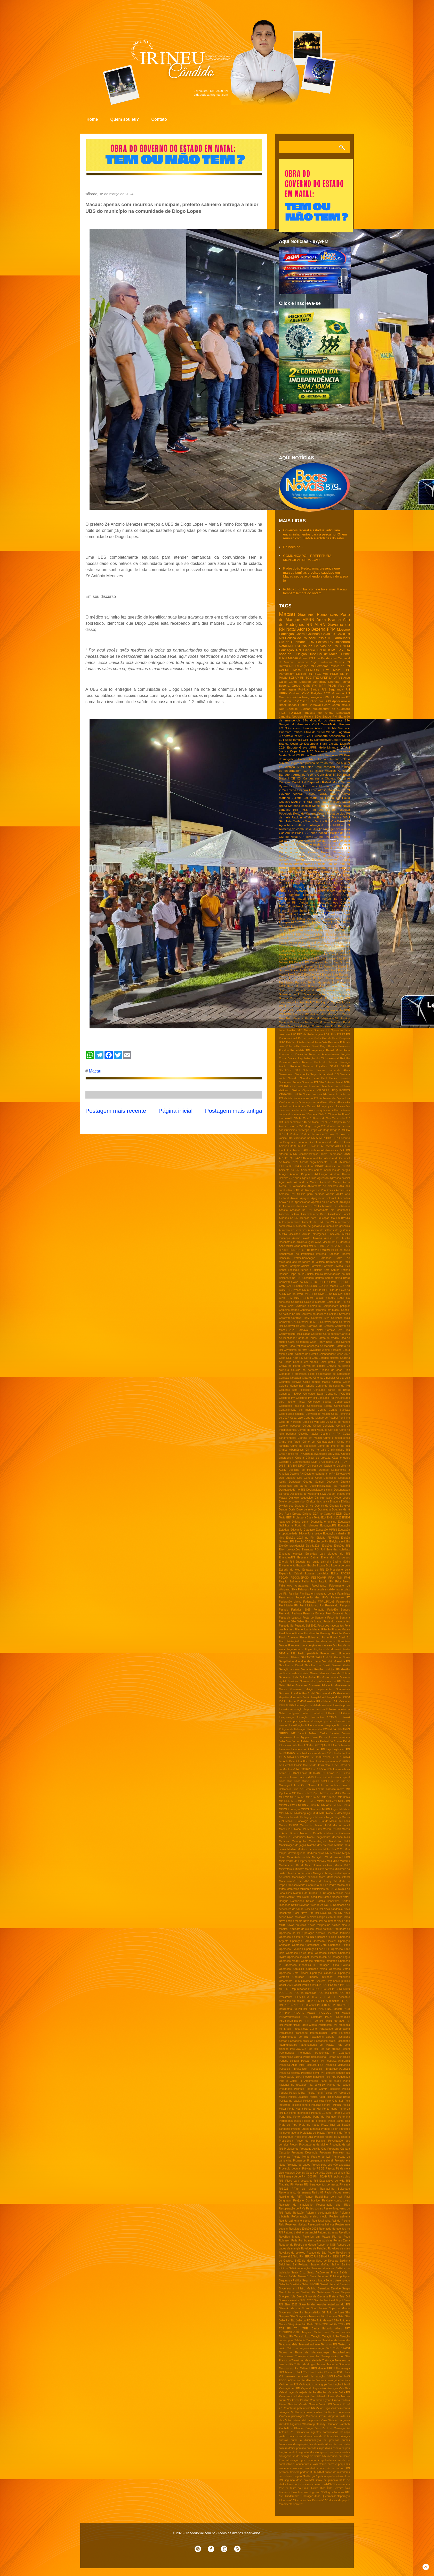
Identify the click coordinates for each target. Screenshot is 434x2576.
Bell (347, 1266)
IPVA (346, 871)
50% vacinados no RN (301, 1138)
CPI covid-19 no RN (314, 836)
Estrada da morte (300, 978)
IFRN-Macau (324, 1701)
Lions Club (285, 1781)
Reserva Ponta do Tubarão (320, 1062)
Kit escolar (285, 1745)
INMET (335, 793)
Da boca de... (293, 547)
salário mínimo (341, 1110)
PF (348, 669)
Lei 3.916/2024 (341, 1757)
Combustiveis (341, 704)
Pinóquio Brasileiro (312, 2076)
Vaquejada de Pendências (310, 2392)
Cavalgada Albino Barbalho (324, 1349)
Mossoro (325, 1022)
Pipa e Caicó (288, 2080)
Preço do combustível (310, 2140)
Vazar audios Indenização (294, 2396)
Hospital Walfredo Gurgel (312, 871)
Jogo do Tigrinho (330, 1002)
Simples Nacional (324, 2300)
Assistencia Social (339, 1214)
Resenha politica (289, 1062)
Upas (347, 2372)
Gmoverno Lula (288, 1677)
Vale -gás (332, 2388)
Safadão (308, 1070)
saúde (307, 646)
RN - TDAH (320, 2176)
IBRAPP (338, 998)
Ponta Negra (295, 2108)
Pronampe (299, 2160)
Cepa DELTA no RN (291, 1357)
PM (295, 2009)
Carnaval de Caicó (338, 938)
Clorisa (336, 1381)
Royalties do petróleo (292, 2252)
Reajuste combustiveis (336, 2200)
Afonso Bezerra (311, 629)
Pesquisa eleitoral (289, 2072)
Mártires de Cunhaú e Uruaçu (312, 1893)
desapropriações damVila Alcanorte (315, 2444)
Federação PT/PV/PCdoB (319, 1601)
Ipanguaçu (343, 712)
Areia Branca (328, 619)
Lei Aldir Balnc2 (288, 1761)
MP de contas (307, 1801)
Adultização (321, 1174)
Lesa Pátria (322, 1777)
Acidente (299, 914)
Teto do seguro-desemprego (305, 2348)
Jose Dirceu (319, 1737)
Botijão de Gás (340, 832)
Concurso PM (287, 1397)
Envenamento (287, 1565)
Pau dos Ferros (322, 809)
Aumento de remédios (293, 1230)
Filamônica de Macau (307, 1629)
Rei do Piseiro (341, 2220)
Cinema (318, 1377)
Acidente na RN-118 (337, 1166)
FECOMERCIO (300, 1577)
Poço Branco (328, 1046)
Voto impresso (310, 2420)
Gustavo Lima (287, 1693)
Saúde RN (318, 689)
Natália (310, 1901)
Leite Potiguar (303, 1010)
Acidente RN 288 (327, 1162)
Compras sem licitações (295, 1389)
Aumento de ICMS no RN (318, 1222)
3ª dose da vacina (319, 910)
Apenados (344, 1198)
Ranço (308, 2196)
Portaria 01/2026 (321, 2112)
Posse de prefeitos (314, 2120)
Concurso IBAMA (290, 1393)
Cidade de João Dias (335, 1370)
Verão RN (325, 2404)
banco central (297, 2436)
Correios (284, 782)
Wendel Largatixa (339, 2420)
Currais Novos (318, 852)
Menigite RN (320, 1857)
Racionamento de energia (295, 2192)
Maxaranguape (297, 1853)
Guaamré (301, 1685)
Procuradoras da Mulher (314, 2144)
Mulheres (305, 1889)
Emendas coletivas (338, 1549)
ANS (347, 1154)
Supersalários (312, 2312)
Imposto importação (291, 1709)
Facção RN (326, 1581)
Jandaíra (307, 875)
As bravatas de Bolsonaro (334, 1206)
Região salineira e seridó (294, 2220)
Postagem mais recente (115, 1111)
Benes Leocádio (289, 1270)
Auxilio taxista (301, 1238)
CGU (340, 1282)
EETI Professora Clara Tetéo (303, 1517)
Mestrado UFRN (339, 1857)
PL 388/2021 (308, 2005)
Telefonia (299, 2340)
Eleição (333, 743)
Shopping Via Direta (291, 2296)
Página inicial (175, 1111)
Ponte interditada (299, 2112)
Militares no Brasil (291, 1865)
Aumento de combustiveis (323, 918)
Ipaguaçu (330, 1725)
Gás (298, 1693)
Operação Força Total (299, 1953)
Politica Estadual (298, 2096)
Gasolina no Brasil (317, 1665)
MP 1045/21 (297, 1797)
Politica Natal (317, 2096)
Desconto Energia (338, 1481)
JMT (292, 1733)
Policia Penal (315, 2092)
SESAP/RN (327, 894)
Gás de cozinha (290, 697)
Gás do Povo (322, 998)
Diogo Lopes (342, 1497)
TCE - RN (344, 2324)
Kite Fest (298, 1745)
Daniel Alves (327, 958)
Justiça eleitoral (294, 1006)
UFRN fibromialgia (338, 2368)
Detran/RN (330, 966)
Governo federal (291, 793)
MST (315, 1813)
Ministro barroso (324, 1869)
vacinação (298, 906)
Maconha (337, 1837)
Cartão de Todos (306, 1338)
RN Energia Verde (290, 2176)
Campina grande (289, 1310)
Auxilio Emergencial (327, 829)
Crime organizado (292, 852)
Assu (346, 677)
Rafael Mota (334, 1050)
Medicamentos (289, 879)
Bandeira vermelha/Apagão (297, 1258)
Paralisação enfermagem (334, 2028)
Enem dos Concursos (335, 1557)
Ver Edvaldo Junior (323, 2396)
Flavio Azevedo (288, 1637)
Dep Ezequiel (288, 708)
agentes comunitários (324, 2432)
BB (306, 832)
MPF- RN (344, 1801)
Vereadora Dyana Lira (323, 2400)
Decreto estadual (320, 856)
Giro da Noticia (340, 1673)
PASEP (316, 1985)
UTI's (304, 2372)
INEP (282, 1705)
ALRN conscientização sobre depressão (316, 1154)
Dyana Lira (286, 786)
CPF (309, 1290)
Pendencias (329, 658)
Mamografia (299, 1841)
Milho (336, 1861)
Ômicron (295, 693)
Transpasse (286, 2356)
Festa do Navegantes (337, 1621)
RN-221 (283, 2188)
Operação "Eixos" (326, 1937)
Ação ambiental (303, 1246)
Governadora (330, 1677)
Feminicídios (286, 982)
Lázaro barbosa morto (330, 1789)
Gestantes (307, 1669)
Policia (308, 716)
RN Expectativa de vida (329, 2180)
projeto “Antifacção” (305, 2476)
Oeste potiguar (324, 1929)
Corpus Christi (311, 1425)
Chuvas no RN (326, 646)
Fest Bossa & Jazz (338, 1613)
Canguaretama (313, 778)
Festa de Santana (338, 1617)
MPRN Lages (330, 1809)
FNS (339, 1577)
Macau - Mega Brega (328, 1817)
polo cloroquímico (319, 1110)
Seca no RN (302, 1074)
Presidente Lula (303, 2136)
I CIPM (346, 1697)
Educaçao (301, 662)
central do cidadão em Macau (297, 1106)
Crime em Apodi (290, 1441)
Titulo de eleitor (314, 732)
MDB (346, 875)
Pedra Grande (322, 1038)
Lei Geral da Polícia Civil (293, 1765)
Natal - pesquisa (312, 1897)
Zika (347, 1102)
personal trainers (289, 2472)
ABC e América (293, 1150)
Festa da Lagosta (290, 1617)
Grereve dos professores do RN (320, 1681)
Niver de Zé (316, 1905)
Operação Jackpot (298, 1957)
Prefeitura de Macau (312, 2132)
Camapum (314, 1306)
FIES (282, 712)
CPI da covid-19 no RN (323, 1294)
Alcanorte (321, 735)
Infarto (306, 1713)
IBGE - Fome (287, 1701)
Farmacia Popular (325, 863)
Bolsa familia (315, 1274)
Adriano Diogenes (301, 1174)
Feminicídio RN (288, 1605)
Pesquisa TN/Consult (293, 2068)
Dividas (345, 1501)
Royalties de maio (339, 2248)
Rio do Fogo (341, 2236)
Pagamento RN (327, 2025)
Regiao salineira (339, 2216)
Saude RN (329, 716)
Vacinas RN (319, 1094)
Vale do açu (286, 2392)
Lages (328, 1006)
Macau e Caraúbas (312, 1833)
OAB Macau (304, 1030)
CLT (347, 1282)
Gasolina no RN (339, 790)
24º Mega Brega (327, 1130)
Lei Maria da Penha (319, 797)
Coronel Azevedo (290, 1425)
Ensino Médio (341, 1561)
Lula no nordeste (329, 1785)
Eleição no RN (329, 786)
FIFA (331, 1577)
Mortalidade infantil (338, 1877)
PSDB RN (337, 673)
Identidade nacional (320, 1705)
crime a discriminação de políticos (315, 2440)
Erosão (311, 1565)
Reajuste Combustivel (306, 2200)
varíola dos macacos (292, 1114)
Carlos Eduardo (300, 681)
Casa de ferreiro (298, 1341)
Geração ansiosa (289, 1669)
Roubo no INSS (326, 2244)
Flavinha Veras (341, 1633)
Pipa (327, 2076)
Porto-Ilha (344, 2116)
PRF (296, 809)
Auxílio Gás (331, 1238)
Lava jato (284, 1749)
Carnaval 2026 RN (308, 1322)
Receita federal (325, 890)
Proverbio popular (290, 2168)
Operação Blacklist (324, 1941)
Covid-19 (328, 634)
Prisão (283, 677)
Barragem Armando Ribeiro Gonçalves (305, 774)
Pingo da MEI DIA (290, 2076)
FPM (331, 629)
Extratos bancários (316, 1573)
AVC (299, 1158)
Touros (309, 821)
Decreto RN (296, 1473)
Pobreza (299, 2088)
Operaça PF (321, 1030)
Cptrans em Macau (310, 1437)
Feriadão (319, 1609)
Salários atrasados (322, 2268)
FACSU (345, 1573)
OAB (321, 879)
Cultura (299, 1457)
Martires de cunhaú (310, 1849)
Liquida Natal (318, 1781)
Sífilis (318, 2324)
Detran (345, 782)
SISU (346, 817)
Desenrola (297, 966)
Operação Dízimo (339, 1945)
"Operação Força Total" (322, 906)
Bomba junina (333, 1278)
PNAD (320, 2009)
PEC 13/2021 (323, 1989)
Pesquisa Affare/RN (337, 2060)
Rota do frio (286, 2244)
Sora (314, 2308)
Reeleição (301, 1054)
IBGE (317, 673)
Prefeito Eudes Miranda (305, 2128)
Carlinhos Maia (340, 1318)
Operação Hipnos (325, 1953)
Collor (346, 1381)
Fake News (342, 1581)
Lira (330, 1781)
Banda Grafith (297, 704)
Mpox (316, 805)
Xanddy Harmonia (327, 2424)
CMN (282, 1286)
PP (281, 2012)
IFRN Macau (288, 658)
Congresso (329, 950)
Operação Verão (339, 1969)
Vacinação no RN (289, 2388)
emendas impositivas (319, 2448)
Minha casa (308, 879)
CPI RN (308, 739)
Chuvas (330, 778)
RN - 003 (307, 2176)
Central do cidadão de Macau (325, 942)
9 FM (297, 1146)
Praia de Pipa (288, 2124)
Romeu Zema (341, 2240)
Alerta (346, 1182)
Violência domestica (337, 2412)
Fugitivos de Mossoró (327, 1649)
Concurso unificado (309, 950)
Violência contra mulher (306, 2412)
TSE (298, 646)
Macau (95, 1071)
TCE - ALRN (329, 2324)
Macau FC (306, 1825)
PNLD (346, 2009)
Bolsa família (293, 739)
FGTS (283, 728)
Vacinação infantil (339, 2384)
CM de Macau (328, 654)
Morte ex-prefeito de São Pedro (317, 1885)
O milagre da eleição (301, 1929)
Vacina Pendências (304, 2380)
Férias (295, 1657)
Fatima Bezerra (297, 790)
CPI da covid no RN (327, 930)
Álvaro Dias (318, 2488)
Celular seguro (297, 942)
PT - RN (304, 2020)
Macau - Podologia (296, 1821)
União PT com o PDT (329, 2372)
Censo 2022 (342, 1354)
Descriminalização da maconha (330, 1485)
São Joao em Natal (332, 2316)
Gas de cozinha (311, 1661)
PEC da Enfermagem (310, 1034)
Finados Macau (340, 1629)
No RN (328, 1905)
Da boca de (300, 856)
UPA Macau (286, 2372)
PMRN (312, 2009)
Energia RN (286, 1561)
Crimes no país (316, 1449)
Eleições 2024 (312, 974)
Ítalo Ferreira (335, 2488)
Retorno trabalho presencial (300, 2232)
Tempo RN (329, 898)
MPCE (321, 1801)
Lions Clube (301, 1781)
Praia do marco (309, 2124)
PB (327, 879)
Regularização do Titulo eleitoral (318, 1058)
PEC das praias (327, 1993)
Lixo (336, 1781)
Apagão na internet (323, 1198)
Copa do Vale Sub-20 (315, 1421)
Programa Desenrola (305, 2152)
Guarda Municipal (290, 998)
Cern (347, 942)
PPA (287, 2012)
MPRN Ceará (341, 1805)
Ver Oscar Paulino (298, 2400)
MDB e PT (298, 801)
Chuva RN (343, 1362)
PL (342, 2001)
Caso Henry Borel (321, 1341)
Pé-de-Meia (297, 1050)
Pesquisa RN (334, 755)
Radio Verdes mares (337, 2192)
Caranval (284, 1318)
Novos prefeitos (296, 1925)
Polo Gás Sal (334, 2100)
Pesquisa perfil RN (312, 2072)
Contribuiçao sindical (291, 1413)
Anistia (330, 1194)
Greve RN (306, 658)
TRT (347, 2328)
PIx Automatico (330, 2001)
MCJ (310, 751)
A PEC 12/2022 (310, 1146)
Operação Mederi (289, 1961)
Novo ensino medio (290, 1921)
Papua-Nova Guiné (305, 2028)
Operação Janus (319, 1957)
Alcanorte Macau (330, 1182)
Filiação (326, 1629)
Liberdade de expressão (328, 1010)
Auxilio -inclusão (289, 1234)
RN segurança (315, 1050)
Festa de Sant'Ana (314, 1617)
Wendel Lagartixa (338, 732)
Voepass (333, 2416)
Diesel (341, 966)
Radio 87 (317, 2192)
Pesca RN (317, 2060)
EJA (323, 1517)
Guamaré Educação (321, 1685)
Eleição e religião (339, 1541)
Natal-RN (286, 646)
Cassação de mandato (321, 1346)
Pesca (305, 2060)
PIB (308, 2001)
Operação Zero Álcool (293, 1973)
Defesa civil (343, 1473)
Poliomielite (293, 1046)
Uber (312, 2372)
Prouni (321, 813)
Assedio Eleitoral (289, 1214)
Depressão (330, 1477)
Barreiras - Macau (333, 1266)
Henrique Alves (312, 728)
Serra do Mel (324, 763)
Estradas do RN (313, 1569)
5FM (319, 1138)
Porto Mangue (302, 2116)
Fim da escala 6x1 (324, 982)
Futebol (312, 986)
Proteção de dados (298, 2164)
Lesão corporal (340, 1777)
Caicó (283, 681)
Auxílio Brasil (294, 832)
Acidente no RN (289, 1170)
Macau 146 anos (339, 1821)
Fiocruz (298, 1633)
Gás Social (308, 1693)
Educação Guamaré (303, 1529)
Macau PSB (286, 1829)
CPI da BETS (321, 1290)
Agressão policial (339, 1178)
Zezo (317, 2428)
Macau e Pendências (292, 1837)
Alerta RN (285, 1186)
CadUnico (297, 1302)
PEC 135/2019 (341, 1989)
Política (297, 732)
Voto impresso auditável (313, 1102)
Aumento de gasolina (309, 1226)
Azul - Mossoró (341, 1242)
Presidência (286, 2140)
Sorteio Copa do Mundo (334, 2308)
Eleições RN (342, 1545)
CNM (305, 693)
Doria (292, 1509)
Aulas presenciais (289, 1222)
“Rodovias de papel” (337, 2500)
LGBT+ (308, 1745)
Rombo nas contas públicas (315, 2240)
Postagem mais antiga (233, 1111)
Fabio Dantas (326, 978)
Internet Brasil (289, 875)
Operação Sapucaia (291, 1969)
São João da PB (300, 2320)
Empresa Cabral (307, 1557)
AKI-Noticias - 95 (331, 1150)
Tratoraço (328, 2360)
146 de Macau (311, 1122)
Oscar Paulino (302, 1985)
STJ (297, 1070)
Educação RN (290, 650)
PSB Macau (342, 2012)
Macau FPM (323, 1825)
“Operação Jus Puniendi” (308, 2500)
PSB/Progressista (289, 2017)
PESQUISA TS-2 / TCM (312, 1997)
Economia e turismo (323, 1521)
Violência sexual (316, 2416)
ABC (338, 1146)
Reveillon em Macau (316, 2236)
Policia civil (315, 701)
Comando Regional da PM (333, 1385)
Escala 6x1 (323, 1565)
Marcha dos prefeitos (320, 1845)
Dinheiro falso (323, 1497)
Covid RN (299, 782)
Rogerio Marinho (301, 1066)
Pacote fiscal (291, 2025)
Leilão (290, 1010)
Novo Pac (337, 1026)
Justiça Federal (320, 1741)
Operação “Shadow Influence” (312, 1977)
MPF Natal (322, 801)
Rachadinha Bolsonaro (335, 2188)
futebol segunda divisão (303, 2452)
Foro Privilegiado (289, 1641)
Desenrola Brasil (315, 743)
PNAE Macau (333, 2009)
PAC (293, 1034)
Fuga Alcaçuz (295, 1649)
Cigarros (307, 1377)
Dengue (309, 650)
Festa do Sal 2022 (306, 1625)
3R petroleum (288, 735)
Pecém (346, 2048)
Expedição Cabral (290, 1573)
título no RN (294, 2484)
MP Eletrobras (287, 1801)
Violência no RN (289, 1102)
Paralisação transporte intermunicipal (303, 2032)
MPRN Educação (289, 1809)
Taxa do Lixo (302, 2336)
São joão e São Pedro (301, 2324)
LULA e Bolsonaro (339, 1745)
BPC (316, 1246)
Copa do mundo (340, 1421)
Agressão (323, 1178)
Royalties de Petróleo (314, 2248)
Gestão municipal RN (327, 1669)
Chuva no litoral (289, 1365)
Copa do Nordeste (290, 1421)
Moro (322, 1877)
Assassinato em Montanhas (332, 1210)
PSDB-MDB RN (288, 2020)
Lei (339, 875)
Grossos (332, 994)
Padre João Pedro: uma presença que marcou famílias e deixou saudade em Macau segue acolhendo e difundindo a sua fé (315, 574)
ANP (289, 914)
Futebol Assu (328, 1653)
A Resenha (327, 1146)
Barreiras (316, 1266)
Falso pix (303, 1589)
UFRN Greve (317, 2368)
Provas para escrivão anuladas (330, 2164)
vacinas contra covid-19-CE (318, 2484)
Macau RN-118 (332, 1829)
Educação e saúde (310, 1533)
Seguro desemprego (338, 2280)
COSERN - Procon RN (292, 1290)
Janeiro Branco (340, 1733)
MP (287, 1797)
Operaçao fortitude (338, 1933)
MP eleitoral (312, 1014)
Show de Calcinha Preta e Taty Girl (327, 2296)
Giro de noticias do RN (305, 990)
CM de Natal (288, 836)
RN (309, 624)
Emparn (344, 724)
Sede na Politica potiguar (334, 2276)
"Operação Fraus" (339, 1114)
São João (285, 821)
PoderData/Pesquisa (327, 1042)
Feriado (283, 1609)
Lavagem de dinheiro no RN (308, 1749)
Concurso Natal (313, 1393)
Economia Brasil (337, 860)
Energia (333, 681)
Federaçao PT (340, 1597)
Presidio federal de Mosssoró (332, 2136)
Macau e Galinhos (338, 1833)
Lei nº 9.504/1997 (321, 1769)
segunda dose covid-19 (299, 2480)
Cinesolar (329, 1377)
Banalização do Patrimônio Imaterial (302, 1254)
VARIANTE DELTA (290, 1094)
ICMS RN (309, 685)
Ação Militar (286, 1246)
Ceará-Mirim (329, 724)
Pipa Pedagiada (340, 2076)
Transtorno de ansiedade (307, 2360)
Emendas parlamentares (295, 863)
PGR (327, 1034)
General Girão (341, 1665)
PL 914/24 (339, 2005)
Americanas (335, 914)
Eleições (327, 1545)
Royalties (321, 1066)
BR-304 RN (308, 922)
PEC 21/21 (285, 1993)
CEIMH (331, 1282)
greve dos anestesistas (335, 2452)
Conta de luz (288, 848)
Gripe (290, 1685)
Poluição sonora (300, 2104)
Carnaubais (341, 638)
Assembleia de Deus (314, 1214)
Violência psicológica (291, 2416)
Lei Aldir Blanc (306, 1761)
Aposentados (302, 1202)
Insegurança (286, 1717)
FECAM (283, 1577)
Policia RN (330, 2092)
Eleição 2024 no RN (300, 1537)
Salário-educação (299, 2268)
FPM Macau (332, 669)
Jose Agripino (301, 1737)
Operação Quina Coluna (333, 1965)
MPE (323, 1014)
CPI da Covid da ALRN (300, 930)
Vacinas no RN (288, 2384)
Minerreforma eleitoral (318, 1865)
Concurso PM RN (306, 1397)
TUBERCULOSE (289, 2332)
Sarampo (314, 898)
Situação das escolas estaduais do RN (324, 2304)
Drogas (296, 1513)
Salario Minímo (319, 2264)
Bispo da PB (298, 1274)
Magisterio (328, 1018)
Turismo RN (287, 902)
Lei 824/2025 (287, 1753)
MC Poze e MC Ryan (305, 1793)
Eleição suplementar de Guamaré (325, 708)
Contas (322, 1409)
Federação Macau (290, 1601)
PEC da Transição (305, 1993)
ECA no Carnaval (324, 1513)
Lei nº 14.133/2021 (299, 1769)
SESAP (345, 1066)
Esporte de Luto (340, 1565)
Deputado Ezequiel (306, 860)
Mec (325, 673)
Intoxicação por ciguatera (294, 1721)
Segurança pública (302, 763)
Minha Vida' (342, 1865)
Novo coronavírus (298, 1917)
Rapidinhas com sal (328, 2196)
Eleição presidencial (291, 1545)
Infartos (318, 1713)
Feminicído (331, 1605)
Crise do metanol (339, 954)
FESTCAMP (318, 1577)
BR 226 (335, 1246)
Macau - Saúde (318, 1821)
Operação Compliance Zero (309, 1945)
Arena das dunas (293, 1206)
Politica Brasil (309, 1046)
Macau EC (334, 1014)
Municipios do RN (322, 1889)
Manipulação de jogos (292, 1845)
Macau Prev (314, 1829)
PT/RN (328, 2020)
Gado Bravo (342, 1657)
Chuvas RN (342, 662)
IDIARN (345, 747)
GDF (329, 1657)
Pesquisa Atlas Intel (291, 2064)
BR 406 (345, 1246)
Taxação (316, 2336)
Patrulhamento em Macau (317, 2044)
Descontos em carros (293, 1485)
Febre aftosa (317, 790)
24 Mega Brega (297, 910)
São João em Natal (331, 1082)
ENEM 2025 (307, 970)
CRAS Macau (340, 836)
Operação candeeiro (323, 1973)
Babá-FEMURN (320, 1250)
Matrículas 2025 (333, 1849)
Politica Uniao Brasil (338, 2096)
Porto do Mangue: (324, 2116)
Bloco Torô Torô (332, 922)
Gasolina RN (342, 1661)
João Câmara (325, 875)
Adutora (335, 1174)
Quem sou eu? (124, 119)
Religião (345, 1058)
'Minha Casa (301, 1118)
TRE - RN (289, 1086)
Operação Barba (300, 1941)
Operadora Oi (341, 1929)
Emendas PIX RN (313, 1549)
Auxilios (317, 1238)
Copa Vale (296, 1417)
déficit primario (297, 2448)
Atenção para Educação (314, 1218)
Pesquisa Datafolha (322, 887)
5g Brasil (316, 770)
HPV (333, 1693)
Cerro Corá (311, 1357)
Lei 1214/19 (302, 1757)
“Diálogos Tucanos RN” (336, 2492)
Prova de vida (336, 813)
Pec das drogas (330, 2048)
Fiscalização (311, 1633)
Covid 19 (296, 743)
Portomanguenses (290, 2120)
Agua (282, 1182)
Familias (293, 1593)
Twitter (304, 2368)
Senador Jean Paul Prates (318, 1078)
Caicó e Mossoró (314, 1302)
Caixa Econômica (289, 938)
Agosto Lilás (309, 1178)
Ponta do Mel (312, 2108)
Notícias (297, 716)
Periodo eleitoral (289, 2060)
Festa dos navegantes (330, 1625)
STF (328, 638)
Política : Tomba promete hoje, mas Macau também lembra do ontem (315, 591)
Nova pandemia (333, 1909)
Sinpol (339, 2300)
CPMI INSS (294, 1298)
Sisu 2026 (291, 2304)
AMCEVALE (306, 735)
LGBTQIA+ (320, 1745)
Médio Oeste (294, 1897)
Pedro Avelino (324, 883)
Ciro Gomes (342, 946)
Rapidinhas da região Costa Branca (316, 817)
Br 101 (318, 926)
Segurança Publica (290, 2280)
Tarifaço (298, 821)
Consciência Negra (319, 1405)
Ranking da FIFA (290, 2196)
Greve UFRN (308, 747)
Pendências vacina (290, 2056)
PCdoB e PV (336, 1985)
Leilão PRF (334, 1773)
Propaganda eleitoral (320, 2160)
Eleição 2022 (306, 654)
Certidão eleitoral (329, 1357)
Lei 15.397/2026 (320, 1757)
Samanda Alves (339, 1070)
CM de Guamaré (292, 642)
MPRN (308, 619)
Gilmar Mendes (319, 1673)
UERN (283, 693)
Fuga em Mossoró (301, 867)
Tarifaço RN (286, 2336)
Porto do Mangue (304, 813)
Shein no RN (310, 1082)
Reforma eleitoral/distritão (321, 2212)
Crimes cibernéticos (291, 1449)
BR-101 (283, 1250)
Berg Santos (331, 1270)
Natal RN (294, 755)
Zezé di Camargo (333, 2428)
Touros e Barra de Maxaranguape (304, 2352)
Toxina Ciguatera (303, 1090)
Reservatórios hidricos (321, 2224)
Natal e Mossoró (332, 1897)
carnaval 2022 (333, 766)
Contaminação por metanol (297, 1409)
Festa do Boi (303, 982)
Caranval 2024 (320, 1318)
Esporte (292, 747)
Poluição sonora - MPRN (326, 2104)
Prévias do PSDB (313, 2168)
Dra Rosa (285, 1513)
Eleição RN (304, 673)
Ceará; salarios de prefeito (302, 1354)
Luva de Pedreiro (304, 1789)
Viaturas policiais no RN (300, 2408)
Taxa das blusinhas (307, 1086)
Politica (303, 689)
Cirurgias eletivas (290, 1381)
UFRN (338, 677)
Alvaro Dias (343, 1190)
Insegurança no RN (315, 697)
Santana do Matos (292, 898)
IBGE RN (330, 728)
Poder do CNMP (316, 2088)
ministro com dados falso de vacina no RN (321, 2468)
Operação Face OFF (317, 1949)
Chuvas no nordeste (304, 1370)
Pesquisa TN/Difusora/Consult (330, 2068)
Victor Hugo (323, 2408)
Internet (345, 1717)
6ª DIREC (329, 1138)
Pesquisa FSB (314, 2064)
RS (311, 890)
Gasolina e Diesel (291, 1665)
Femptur (345, 1605)
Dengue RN (301, 962)
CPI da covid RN (297, 1294)
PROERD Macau (304, 2012)
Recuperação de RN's (292, 2208)
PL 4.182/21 (324, 2005)
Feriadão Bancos (338, 1609)
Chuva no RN (288, 844)
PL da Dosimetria (312, 755)
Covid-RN (343, 848)
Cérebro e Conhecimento (294, 1461)
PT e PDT (285, 883)
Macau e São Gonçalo (306, 1018)
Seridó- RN (308, 2292)
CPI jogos (344, 1294)
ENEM (345, 646)
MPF (322, 685)
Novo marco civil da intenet (319, 1921)
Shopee (345, 2292)
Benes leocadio (319, 832)
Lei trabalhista (341, 1769)
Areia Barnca (297, 918)
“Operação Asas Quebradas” (318, 2496)
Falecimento (318, 1585)
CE (293, 778)
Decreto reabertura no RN (319, 1473)
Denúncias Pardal (321, 962)
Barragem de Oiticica (311, 1262)
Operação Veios (316, 1969)
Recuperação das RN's (333, 2204)
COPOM (345, 1286)
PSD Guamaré (312, 2017)
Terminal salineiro (309, 2344)
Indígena (294, 1713)
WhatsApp (308, 2424)
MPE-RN (331, 1801)
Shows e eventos (289, 2300)
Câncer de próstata (318, 1457)
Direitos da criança (317, 1501)
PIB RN (315, 2001)
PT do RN (316, 2020)
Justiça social (314, 1006)
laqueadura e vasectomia (311, 2464)
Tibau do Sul (335, 1086)
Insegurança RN (289, 1002)
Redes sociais (314, 2208)
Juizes (296, 1741)
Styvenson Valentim (291, 2312)
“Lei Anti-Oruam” (289, 2496)
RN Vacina (296, 2184)
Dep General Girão (309, 1477)
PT (348, 673)
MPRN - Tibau (307, 1805)
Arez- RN (311, 1206)
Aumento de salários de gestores (329, 1230)
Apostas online (320, 1202)
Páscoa (330, 2168)
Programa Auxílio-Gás (313, 2148)
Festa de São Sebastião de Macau (300, 1621)
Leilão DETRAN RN (313, 1773)
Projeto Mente (301, 2156)
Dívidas (306, 1513)
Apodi (336, 701)
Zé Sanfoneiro (299, 2432)
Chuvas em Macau (292, 946)
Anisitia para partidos (310, 1194)
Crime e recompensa (336, 1437)
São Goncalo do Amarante (322, 720)
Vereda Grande (308, 2404)
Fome (325, 1637)
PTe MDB (338, 2020)
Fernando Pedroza (290, 1613)
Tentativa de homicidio (336, 2340)
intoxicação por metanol (301, 2460)
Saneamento (286, 1074)
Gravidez (292, 1681)
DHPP (338, 1461)
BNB (297, 922)
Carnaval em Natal (310, 1330)
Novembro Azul (321, 1026)
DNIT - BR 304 (288, 1465)
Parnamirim (286, 673)
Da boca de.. (315, 1465)
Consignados (342, 1405)
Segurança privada (313, 2280)
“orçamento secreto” (291, 2504)
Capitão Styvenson (338, 1314)
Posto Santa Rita (339, 2120)
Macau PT (300, 1829)
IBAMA (310, 793)
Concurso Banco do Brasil (332, 1389)
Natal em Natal (331, 805)
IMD (347, 998)
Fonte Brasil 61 (340, 1637)
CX (299, 778)
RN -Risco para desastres (295, 2180)
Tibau (323, 1086)
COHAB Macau (328, 1286)
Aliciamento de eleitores (322, 1186)
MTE (322, 1813)
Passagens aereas (322, 2036)
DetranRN (319, 681)
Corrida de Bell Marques (312, 1429)
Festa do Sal (286, 1625)
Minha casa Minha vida (304, 1022)
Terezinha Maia (288, 2344)
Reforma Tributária (326, 759)
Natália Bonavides (328, 1901)
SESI (336, 2256)
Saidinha (345, 2260)
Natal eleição (303, 1026)
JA (334, 1729)
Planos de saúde (338, 2084)
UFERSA (326, 677)
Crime (345, 654)
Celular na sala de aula (333, 840)
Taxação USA (330, 2336)
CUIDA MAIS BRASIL (332, 1298)
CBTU (313, 1282)
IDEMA (336, 871)
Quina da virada (335, 2172)
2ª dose (294, 1134)
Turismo (344, 898)
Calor (304, 938)
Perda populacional (314, 2056)
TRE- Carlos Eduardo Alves (322, 2328)
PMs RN (336, 1034)
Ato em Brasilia (340, 1218)
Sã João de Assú (333, 2312)
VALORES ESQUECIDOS (333, 1090)
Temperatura (313, 2340)
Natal (291, 629)
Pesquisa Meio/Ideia (337, 2064)
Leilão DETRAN (289, 1773)
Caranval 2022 (300, 1318)
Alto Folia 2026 (316, 914)
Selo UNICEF (310, 2284)
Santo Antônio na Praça (322, 2272)
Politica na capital (290, 2100)
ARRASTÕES (287, 1158)
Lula (317, 658)
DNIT (347, 1461)
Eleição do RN (319, 1541)
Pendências (327, 614)
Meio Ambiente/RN (298, 1857)
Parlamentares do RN (293, 2036)
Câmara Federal (303, 958)
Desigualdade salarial (319, 1489)
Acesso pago (308, 1162)
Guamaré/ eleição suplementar (311, 1689)
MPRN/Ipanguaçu (300, 1813)
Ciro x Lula (343, 1377)
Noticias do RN (313, 1909)
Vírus (324, 2420)
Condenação (342, 1401)
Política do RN (340, 666)
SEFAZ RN (311, 2256)
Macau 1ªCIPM (288, 1825)
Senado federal (329, 2284)
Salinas (320, 1070)
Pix (341, 650)
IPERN (290, 1705)
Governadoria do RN (336, 990)
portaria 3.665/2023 (312, 2472)
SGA (318, 716)
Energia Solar (330, 974)
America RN (287, 1194)
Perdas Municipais (338, 2056)
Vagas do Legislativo (313, 2388)
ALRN (320, 624)
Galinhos (312, 634)
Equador (301, 1565)
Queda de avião (315, 2172)
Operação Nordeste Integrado (319, 1961)
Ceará (326, 704)
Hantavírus (343, 1693)
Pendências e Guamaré (332, 2052)
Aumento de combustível (295, 829)
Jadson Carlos (318, 1733)
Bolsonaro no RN (289, 1278)
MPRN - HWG (288, 1805)
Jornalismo (285, 1737)
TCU (297, 2328)
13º (305, 770)
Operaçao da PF (290, 1933)
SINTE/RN (285, 1070)
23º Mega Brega (307, 1130)
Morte (283, 755)
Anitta (339, 1194)
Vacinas (345, 2380)
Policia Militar (297, 2092)
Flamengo (325, 1633)
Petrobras (321, 666)
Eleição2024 (313, 1545)
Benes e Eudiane (311, 1270)
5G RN (336, 910)
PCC (324, 1985)
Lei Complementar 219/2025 (333, 1761)
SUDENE (343, 894)
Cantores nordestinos (313, 1314)
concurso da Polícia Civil (323, 2436)
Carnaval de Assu (295, 1325)
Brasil (321, 650)
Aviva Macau (323, 1242)
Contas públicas (339, 1409)
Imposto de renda (318, 712)
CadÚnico (344, 934)
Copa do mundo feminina (317, 848)
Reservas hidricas (296, 2224)
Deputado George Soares (306, 1481)
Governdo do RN (290, 994)
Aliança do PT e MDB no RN (330, 825)
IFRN (310, 642)
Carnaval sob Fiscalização (294, 1333)
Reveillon (344, 2232)
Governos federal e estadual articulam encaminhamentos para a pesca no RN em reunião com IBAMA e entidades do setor (315, 534)
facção (283, 2452)
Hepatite (284, 1697)
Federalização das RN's (312, 1597)
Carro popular (331, 1333)
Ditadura (335, 1501)
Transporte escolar (307, 2356)
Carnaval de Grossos (320, 1325)
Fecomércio (286, 1597)
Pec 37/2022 (298, 2048)
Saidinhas (285, 2264)
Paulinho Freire (303, 883)
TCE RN (285, 2328)
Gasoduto (327, 1661)
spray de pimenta (327, 2480)
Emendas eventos (291, 1553)
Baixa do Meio (340, 1250)
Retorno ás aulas (328, 2232)
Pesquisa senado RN (337, 2072)
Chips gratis (327, 1362)
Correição (328, 1425)
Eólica (334, 1573)
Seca (313, 2276)
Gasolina (294, 728)
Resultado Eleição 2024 (303, 2228)
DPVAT (302, 1465)
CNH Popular (295, 1286)
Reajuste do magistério (295, 2204)
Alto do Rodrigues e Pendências (315, 1190)
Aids (289, 1182)
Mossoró (343, 629)
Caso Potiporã (297, 1346)
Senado (293, 1078)
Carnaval (315, 704)
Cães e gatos (341, 1457)
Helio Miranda (328, 747)
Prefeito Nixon (329, 2128)
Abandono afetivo (312, 1158)
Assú (312, 638)
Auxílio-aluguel (305, 1242)
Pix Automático (308, 2080)
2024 (324, 1122)
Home (92, 119)
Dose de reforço (306, 1509)
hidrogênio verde (289, 2456)
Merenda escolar (299, 805)
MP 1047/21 (329, 1797)
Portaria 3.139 (341, 2112)
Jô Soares (336, 1741)
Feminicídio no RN (312, 1605)
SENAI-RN (325, 2256)
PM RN (302, 2009)
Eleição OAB (302, 1541)
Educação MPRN (326, 1529)
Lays (329, 1749)
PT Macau (338, 697)
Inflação (330, 1713)
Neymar (304, 1905)
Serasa (297, 1082)
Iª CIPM (314, 1002)
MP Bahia (344, 1797)
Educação (286, 634)
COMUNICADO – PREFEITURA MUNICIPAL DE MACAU (307, 558)
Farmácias (343, 1593)
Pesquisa (343, 809)
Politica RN (324, 642)
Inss (320, 638)
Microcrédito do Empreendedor (297, 1861)
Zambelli (345, 2424)
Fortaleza (308, 1641)
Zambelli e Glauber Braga (296, 2428)
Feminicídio (343, 978)
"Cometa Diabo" (316, 1114)
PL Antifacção (340, 879)
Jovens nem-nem (339, 1737)
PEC (311, 1989)
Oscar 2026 (286, 1985)
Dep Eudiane (287, 1477)
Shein (335, 2292)
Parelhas (344, 2032)
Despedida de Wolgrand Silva (308, 1493)
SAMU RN (297, 2256)
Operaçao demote (313, 1933)
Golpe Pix (314, 1677)
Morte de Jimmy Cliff (324, 1881)
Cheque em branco (305, 1362)
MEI (281, 1797)
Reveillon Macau (289, 2236)
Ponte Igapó (329, 2108)
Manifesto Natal (339, 1841)
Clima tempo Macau (316, 1381)
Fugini (308, 1649)
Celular (283, 942)
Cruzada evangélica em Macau (321, 1453)
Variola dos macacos (314, 902)
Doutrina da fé (341, 1509)
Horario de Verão (300, 1697)
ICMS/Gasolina (306, 1701)
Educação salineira (334, 1533)
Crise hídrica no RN (290, 1453)
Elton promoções (289, 1549)
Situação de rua (289, 2308)
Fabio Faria (309, 1581)
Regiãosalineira (321, 2220)
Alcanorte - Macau (306, 1182)
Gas (297, 1661)
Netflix (295, 1905)
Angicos (330, 770)
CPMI (282, 1298)
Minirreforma (286, 1869)
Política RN (306, 759)
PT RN (346, 1034)
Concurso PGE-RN (338, 1393)
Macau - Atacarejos (338, 1813)
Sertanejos (323, 2292)
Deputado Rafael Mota (323, 782)
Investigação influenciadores (306, 1725)
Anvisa (294, 1198)
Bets (319, 922)
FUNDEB (295, 712)
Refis (288, 2212)
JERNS (283, 1733)
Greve (296, 685)
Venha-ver (325, 1098)
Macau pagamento (318, 1837)
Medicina (335, 1853)
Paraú (333, 2032)
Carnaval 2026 (287, 1322)
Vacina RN (322, 821)
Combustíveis (287, 950)
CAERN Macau (290, 669)
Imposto (345, 1705)
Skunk (305, 2308)
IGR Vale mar (341, 1701)
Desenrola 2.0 (314, 966)
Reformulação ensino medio (309, 2216)
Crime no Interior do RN (333, 1445)
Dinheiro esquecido (301, 1497)
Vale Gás (344, 2388)
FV (314, 978)
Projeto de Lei (320, 2156)
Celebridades (326, 1354)
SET (342, 2256)
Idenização (301, 1705)
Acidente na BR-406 (312, 1166)
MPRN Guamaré (311, 1809)
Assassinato (336, 735)
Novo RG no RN (331, 1913)
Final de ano (286, 1633)
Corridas (333, 1429)
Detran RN (286, 666)
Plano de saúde (330, 2080)
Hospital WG (318, 1697)
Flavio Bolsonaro (310, 1637)
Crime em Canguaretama (318, 1441)
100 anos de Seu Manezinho (327, 1118)
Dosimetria (324, 1509)
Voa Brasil (338, 821)
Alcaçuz (303, 825)
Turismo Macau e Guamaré (333, 2364)
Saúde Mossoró (298, 2276)
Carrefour (317, 1333)
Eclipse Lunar (300, 1521)
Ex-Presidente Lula (338, 1569)
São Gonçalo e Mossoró (305, 2316)
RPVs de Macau (304, 2188)
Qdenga (300, 2172)
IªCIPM (327, 1729)
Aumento (344, 770)
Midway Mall (324, 1861)
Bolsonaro (342, 642)
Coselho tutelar (308, 1433)
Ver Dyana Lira (341, 1098)
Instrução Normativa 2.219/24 (317, 1717)
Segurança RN (339, 689)
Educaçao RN (304, 666)
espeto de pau (341, 2448)
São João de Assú (322, 2320)
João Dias (285, 1741)
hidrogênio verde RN (313, 2456)
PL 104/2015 (291, 2005)
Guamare (344, 994)
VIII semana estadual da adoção (302, 2376)
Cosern (336, 739)
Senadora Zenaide (329, 2288)
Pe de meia (305, 1038)
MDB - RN (326, 1793)
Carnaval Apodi (329, 1322)
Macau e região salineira (332, 751)
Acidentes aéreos (311, 1170)
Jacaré (302, 1733)
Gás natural (323, 1693)
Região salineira (321, 662)
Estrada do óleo (289, 1569)
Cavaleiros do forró (295, 1349)
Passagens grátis (324, 2040)
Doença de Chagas (327, 1505)
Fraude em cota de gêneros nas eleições (312, 1645)
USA (297, 2372)
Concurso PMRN (328, 1397)
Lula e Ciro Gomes (304, 1785)
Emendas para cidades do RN (328, 1553)
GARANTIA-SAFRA (312, 1657)
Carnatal (310, 840)
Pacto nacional (288, 1038)
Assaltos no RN (301, 1210)
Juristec (305, 1741)
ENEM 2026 (334, 1517)
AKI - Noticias (311, 1150)
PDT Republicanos (296, 1989)
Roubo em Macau (305, 2244)
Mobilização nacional (305, 1877)
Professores (291, 2148)
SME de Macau (305, 2260)
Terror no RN (329, 2344)
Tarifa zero (321, 2332)
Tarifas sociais (340, 2332)
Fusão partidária (308, 1653)
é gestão (315, 2492)
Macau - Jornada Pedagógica (297, 1817)
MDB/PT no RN (293, 1014)
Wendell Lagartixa (290, 2424)
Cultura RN (285, 958)
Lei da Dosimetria (319, 1765)
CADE (327, 926)
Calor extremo (297, 1306)
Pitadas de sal (305, 1042)
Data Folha (343, 958)
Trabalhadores (341, 2352)
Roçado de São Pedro (321, 2252)
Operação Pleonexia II (300, 1965)
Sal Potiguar (300, 2264)
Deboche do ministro (302, 1469)
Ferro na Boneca (313, 1613)
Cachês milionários (325, 934)
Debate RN (286, 962)
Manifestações (317, 1841)
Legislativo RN (341, 1749)
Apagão (305, 1198)
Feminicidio (343, 1601)
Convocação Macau (318, 1413)
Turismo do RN (289, 2368)
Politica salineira (313, 2100)
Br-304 (337, 774)
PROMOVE (324, 2012)
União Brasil (313, 766)
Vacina (307, 1094)
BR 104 (325, 1246)
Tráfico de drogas (305, 2364)
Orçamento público (338, 1981)
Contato (159, 119)
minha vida (299, 1110)
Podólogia (334, 2088)
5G (348, 821)
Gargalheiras (286, 1661)
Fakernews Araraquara (293, 1585)
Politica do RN (296, 638)
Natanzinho (297, 1901)
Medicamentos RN (318, 1853)
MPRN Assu (324, 1805)
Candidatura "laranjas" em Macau (320, 1310)
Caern (299, 634)
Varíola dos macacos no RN (301, 1098)
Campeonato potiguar (336, 1306)
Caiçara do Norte (291, 840)
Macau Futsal (341, 1825)
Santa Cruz (298, 2272)
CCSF (322, 1282)
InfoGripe (344, 1713)
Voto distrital (292, 2420)
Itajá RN (304, 1002)
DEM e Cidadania (322, 1461)
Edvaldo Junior (306, 786)
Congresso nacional (291, 1405)
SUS (328, 701)
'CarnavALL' (286, 1118)
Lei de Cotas (338, 1765)
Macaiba (335, 801)
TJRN (300, 766)
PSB (305, 809)
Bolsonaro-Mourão (313, 1278)
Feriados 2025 (300, 1609)
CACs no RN (299, 1282)
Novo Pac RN (310, 1913)
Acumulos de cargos (337, 1170)
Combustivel (322, 739)
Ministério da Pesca (300, 1873)
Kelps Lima (298, 751)
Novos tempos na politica (324, 1925)
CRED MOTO (309, 1298)
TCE (308, 677)
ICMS (332, 650)
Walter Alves (336, 1102)
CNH (315, 724)
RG (348, 2172)
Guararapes (343, 1689)
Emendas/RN (287, 1557)
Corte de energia (299, 954)
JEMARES (343, 1729)
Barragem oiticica (298, 1266)
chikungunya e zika (327, 1106)
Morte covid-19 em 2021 (294, 1881)
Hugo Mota (334, 1697)
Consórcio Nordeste (336, 844)
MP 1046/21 (313, 1797)
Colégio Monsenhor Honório (296, 1385)
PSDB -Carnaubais (337, 2017)
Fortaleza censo (326, 1641)
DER (317, 958)
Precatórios (300, 890)
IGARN (322, 793)
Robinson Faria (288, 2240)
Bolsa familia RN (301, 926)
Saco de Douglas (327, 2260)
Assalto (283, 1210)
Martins (291, 1849)
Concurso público (320, 1401)
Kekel (346, 1741)
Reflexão (298, 2212)
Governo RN (341, 693)
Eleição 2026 (295, 974)
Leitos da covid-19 (302, 1777)
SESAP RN (296, 677)
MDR (310, 801)
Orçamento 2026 (289, 1981)
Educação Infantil (326, 970)
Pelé (335, 1038)
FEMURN (312, 669)
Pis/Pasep (300, 701)
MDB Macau (342, 1793)
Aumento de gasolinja (336, 1226)
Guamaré (306, 614)
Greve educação (314, 994)
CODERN (311, 1286)
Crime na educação (303, 1445)
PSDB (332, 685)
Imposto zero (312, 1709)
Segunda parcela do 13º (324, 1074)
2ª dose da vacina (312, 1134)
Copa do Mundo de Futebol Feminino (327, 1417)
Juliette (297, 797)
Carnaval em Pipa (337, 1330)
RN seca (344, 2184)
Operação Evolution (291, 1949)
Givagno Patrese (326, 867)
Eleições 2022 (321, 693)
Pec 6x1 (313, 2048)
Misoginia (318, 1873)
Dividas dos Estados (291, 1505)
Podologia (285, 813)
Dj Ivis (309, 1505)
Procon (294, 2144)
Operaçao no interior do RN (296, 1937)
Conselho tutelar (310, 844)
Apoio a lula (286, 1202)
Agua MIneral (288, 825)
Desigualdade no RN (292, 1489)
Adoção (283, 1174)
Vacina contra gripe (328, 2380)
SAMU (334, 1066)
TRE (316, 677)
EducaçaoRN (328, 1525)
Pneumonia (286, 2088)
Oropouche (343, 1977)
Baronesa (325, 1258)
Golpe (303, 1677)
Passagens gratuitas (300, 2040)
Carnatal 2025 (317, 938)
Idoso (336, 1705)
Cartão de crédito (328, 1338)
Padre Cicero (309, 2025)
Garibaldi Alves (329, 986)
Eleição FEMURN (328, 1537)
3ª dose (329, 1134)
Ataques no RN (288, 1218)
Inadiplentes (329, 1709)
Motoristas (293, 1889)
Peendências (286, 2052)
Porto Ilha (285, 2116)
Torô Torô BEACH (338, 2348)
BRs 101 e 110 (300, 1250)
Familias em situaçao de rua (318, 1593)
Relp (281, 2224)
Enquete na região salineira (313, 1561)
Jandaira (285, 716)
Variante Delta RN (339, 2392)
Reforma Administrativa (324, 1054)
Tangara (306, 2332)
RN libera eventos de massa (321, 2184)
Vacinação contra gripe (313, 2384)
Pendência (305, 2052)
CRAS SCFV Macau (299, 934)
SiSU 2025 (306, 2300)
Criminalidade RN (339, 1449)
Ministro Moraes (304, 1869)
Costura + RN (331, 1433)
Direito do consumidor (292, 1501)
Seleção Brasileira (290, 2284)
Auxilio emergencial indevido (321, 1234)
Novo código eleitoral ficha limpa (330, 1917)
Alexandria (299, 1186)
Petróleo (291, 1042)
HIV (290, 871)
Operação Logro (340, 1957)
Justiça (283, 751)
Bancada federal (339, 1254)
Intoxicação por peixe (322, 1721)
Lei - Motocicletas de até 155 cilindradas (320, 1753)
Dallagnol (329, 1465)
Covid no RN (319, 954)
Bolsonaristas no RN (337, 1274)
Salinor (335, 2264)
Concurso (343, 778)
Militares (345, 1861)
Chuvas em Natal (319, 946)
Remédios (310, 894)
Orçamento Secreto (313, 1981)
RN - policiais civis (339, 2176)
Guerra (307, 998)
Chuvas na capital (313, 1365)
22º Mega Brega (309, 1126)
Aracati (334, 1202)
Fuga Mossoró (296, 986)
